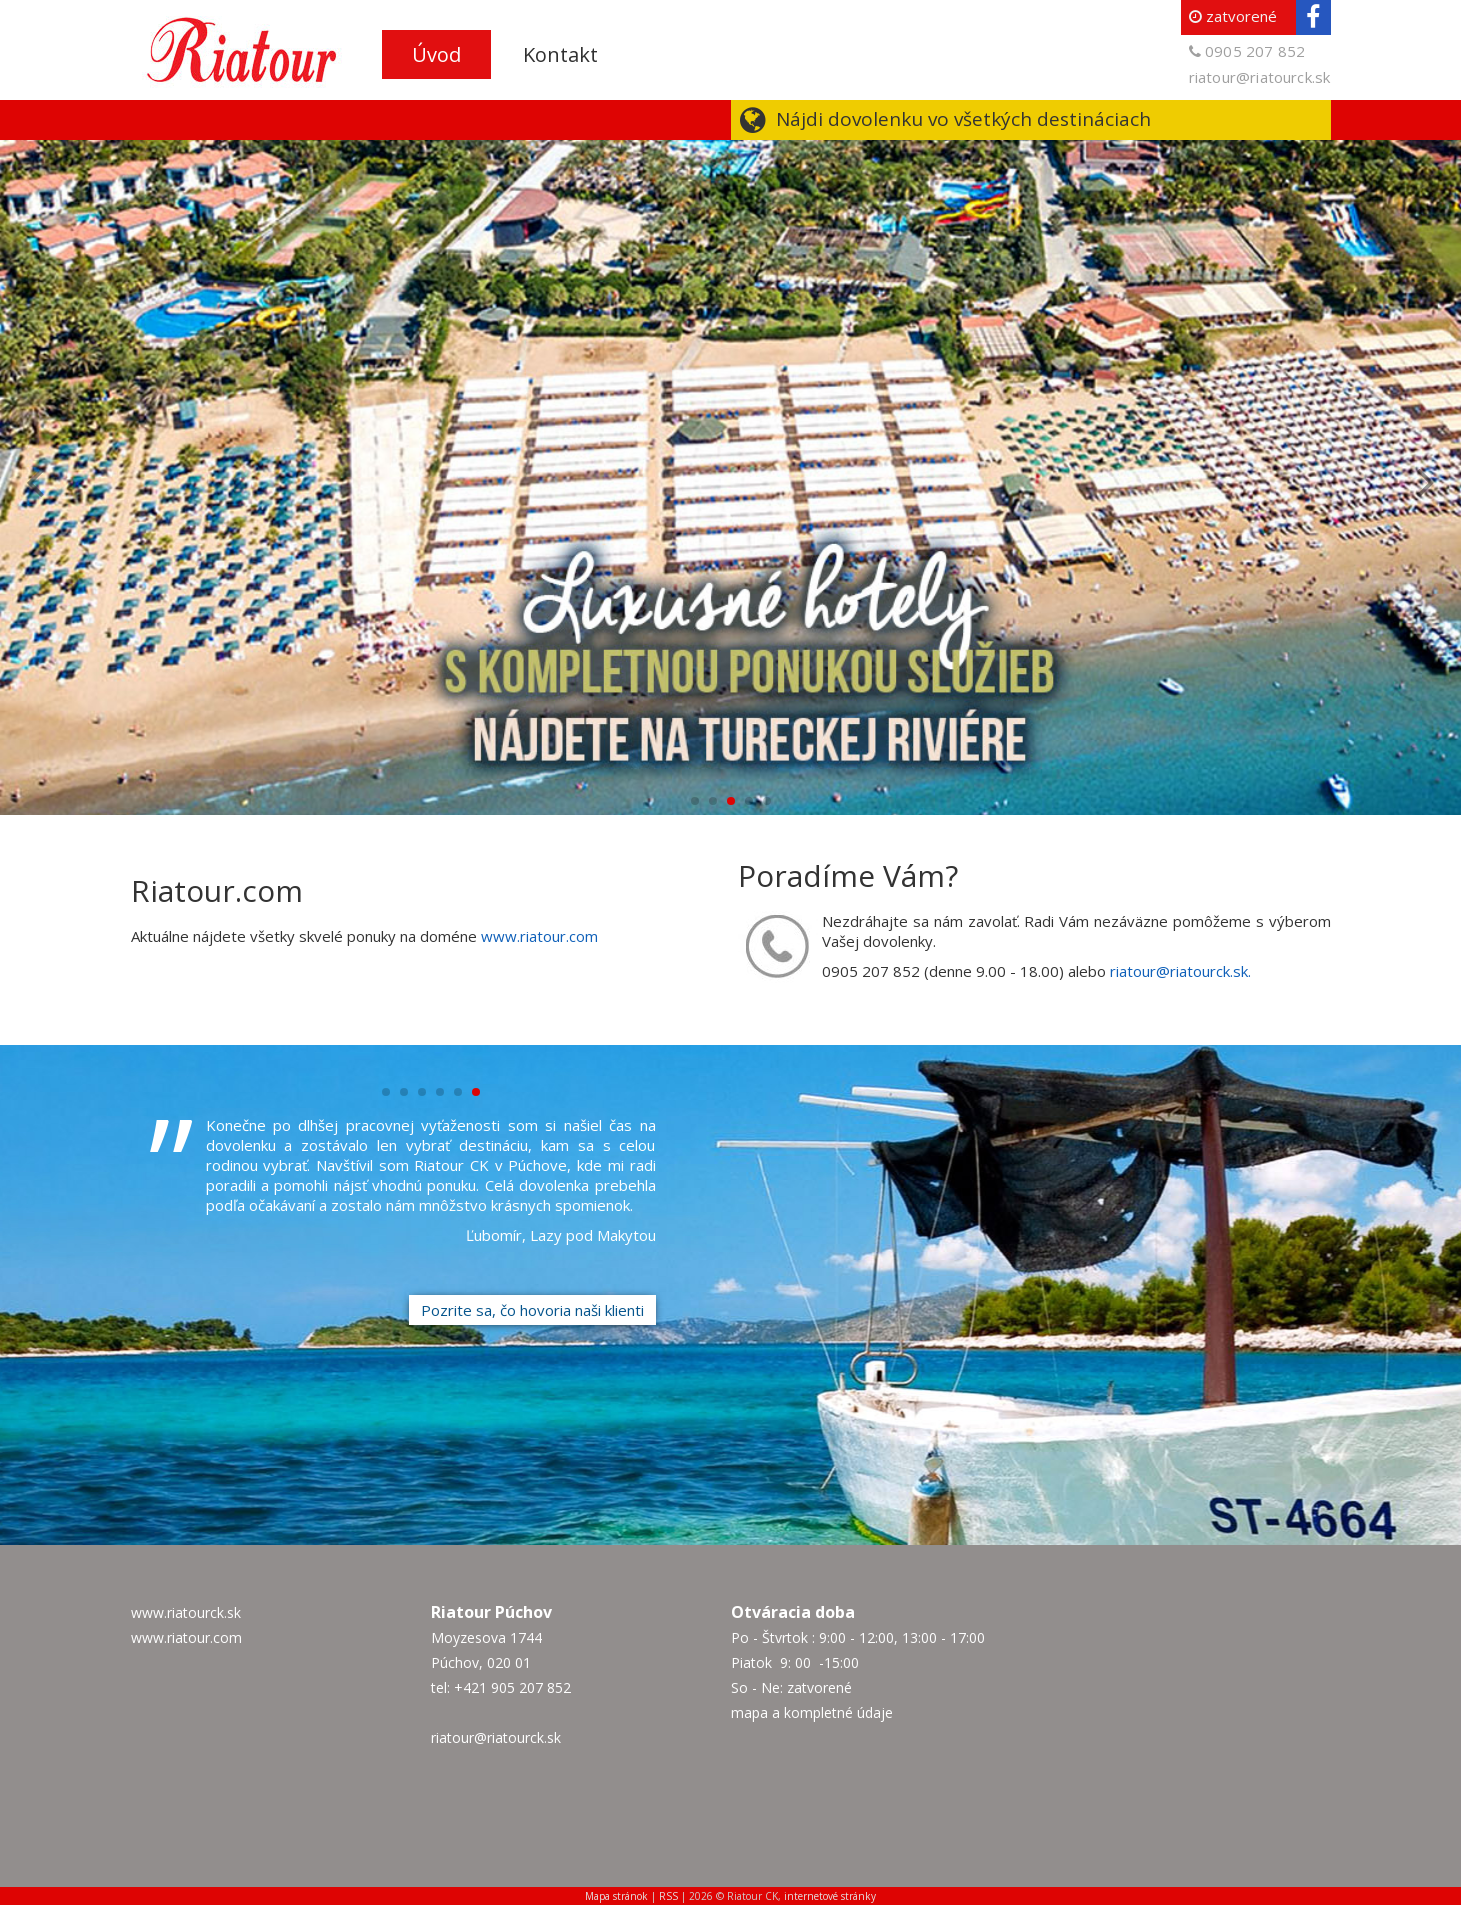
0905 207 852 (1255, 51)
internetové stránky (830, 1896)
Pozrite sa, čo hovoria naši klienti (532, 1310)
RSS (668, 1896)
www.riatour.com (539, 936)
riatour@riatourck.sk (1260, 77)
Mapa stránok (616, 1896)
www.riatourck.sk (186, 1612)
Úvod (436, 54)
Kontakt (560, 54)
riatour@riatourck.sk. (1180, 971)
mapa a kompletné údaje (812, 1712)
